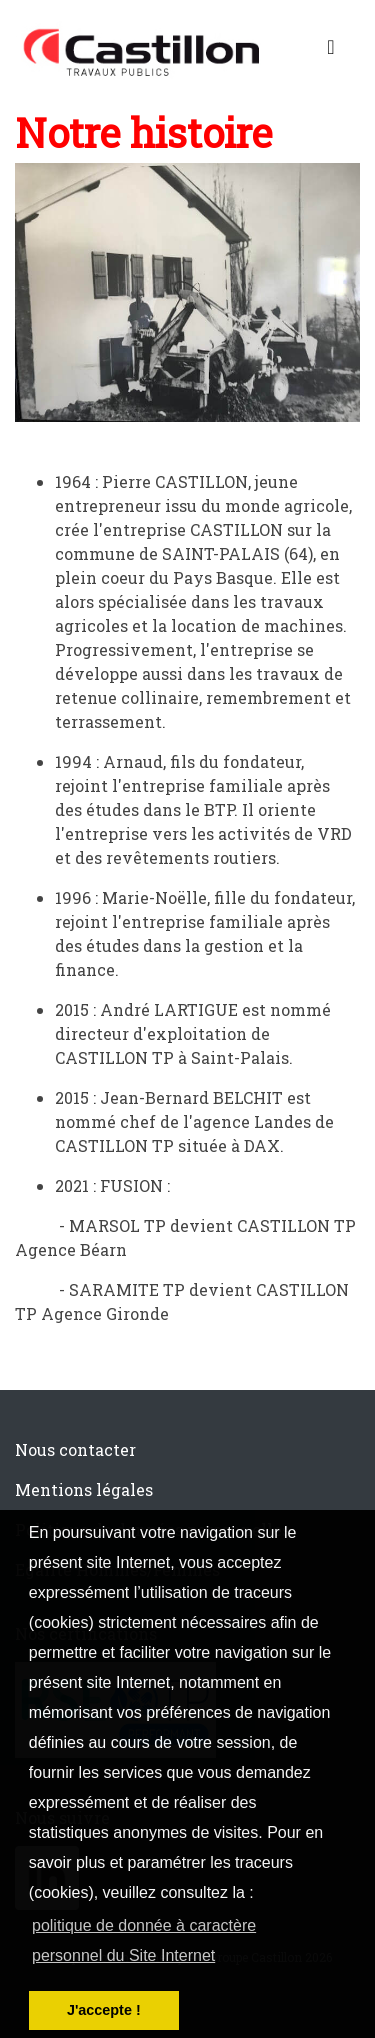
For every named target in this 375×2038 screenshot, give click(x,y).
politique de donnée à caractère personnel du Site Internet (144, 1940)
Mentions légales (84, 1489)
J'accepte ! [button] (104, 2010)
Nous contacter (75, 1449)
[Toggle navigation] (331, 51)
